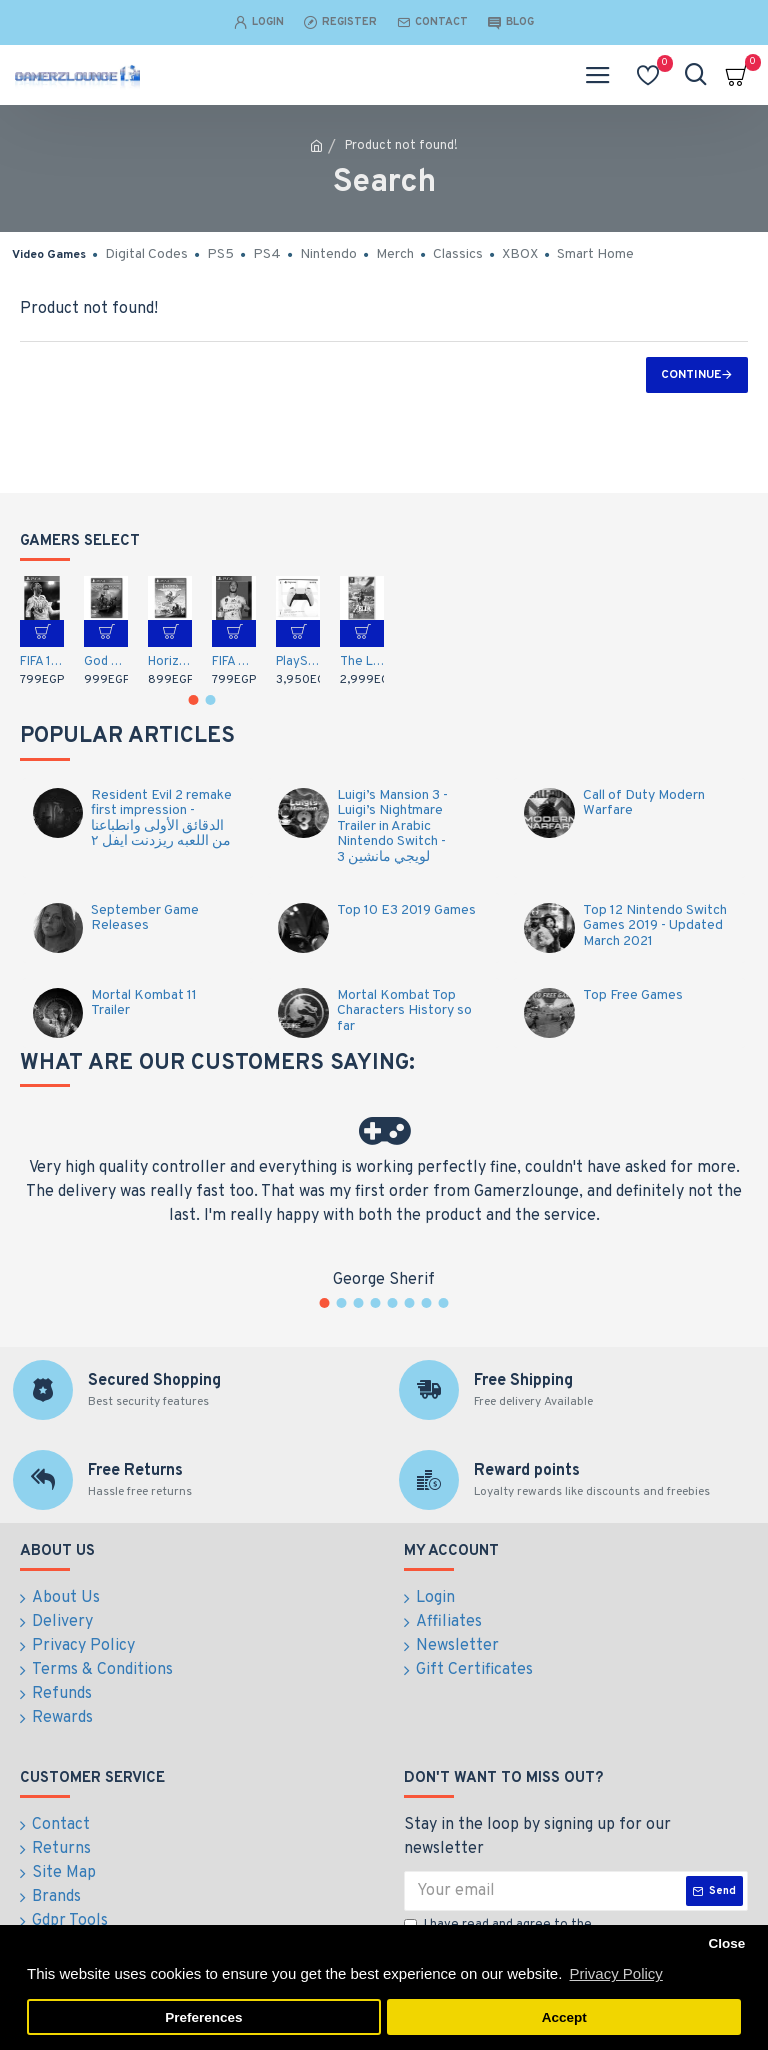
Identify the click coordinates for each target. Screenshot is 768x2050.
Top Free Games (633, 995)
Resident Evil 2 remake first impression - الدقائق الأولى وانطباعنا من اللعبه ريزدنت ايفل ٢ (161, 819)
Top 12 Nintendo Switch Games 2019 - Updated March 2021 (655, 926)
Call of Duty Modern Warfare (644, 803)
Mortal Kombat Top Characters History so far (404, 1011)
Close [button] (726, 1943)
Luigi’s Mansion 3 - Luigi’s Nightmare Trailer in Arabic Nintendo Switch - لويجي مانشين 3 (392, 826)
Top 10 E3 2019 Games (406, 910)
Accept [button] (564, 2017)
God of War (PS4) (106, 662)
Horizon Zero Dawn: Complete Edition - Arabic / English (170, 662)
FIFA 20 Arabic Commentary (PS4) (234, 662)
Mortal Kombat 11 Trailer (144, 1003)
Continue (691, 375)
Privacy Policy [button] (615, 1973)
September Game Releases (145, 918)
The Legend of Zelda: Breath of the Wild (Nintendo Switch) (362, 662)
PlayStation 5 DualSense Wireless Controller (298, 662)
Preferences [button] (203, 2017)
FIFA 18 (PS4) (42, 662)
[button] (194, 700)
